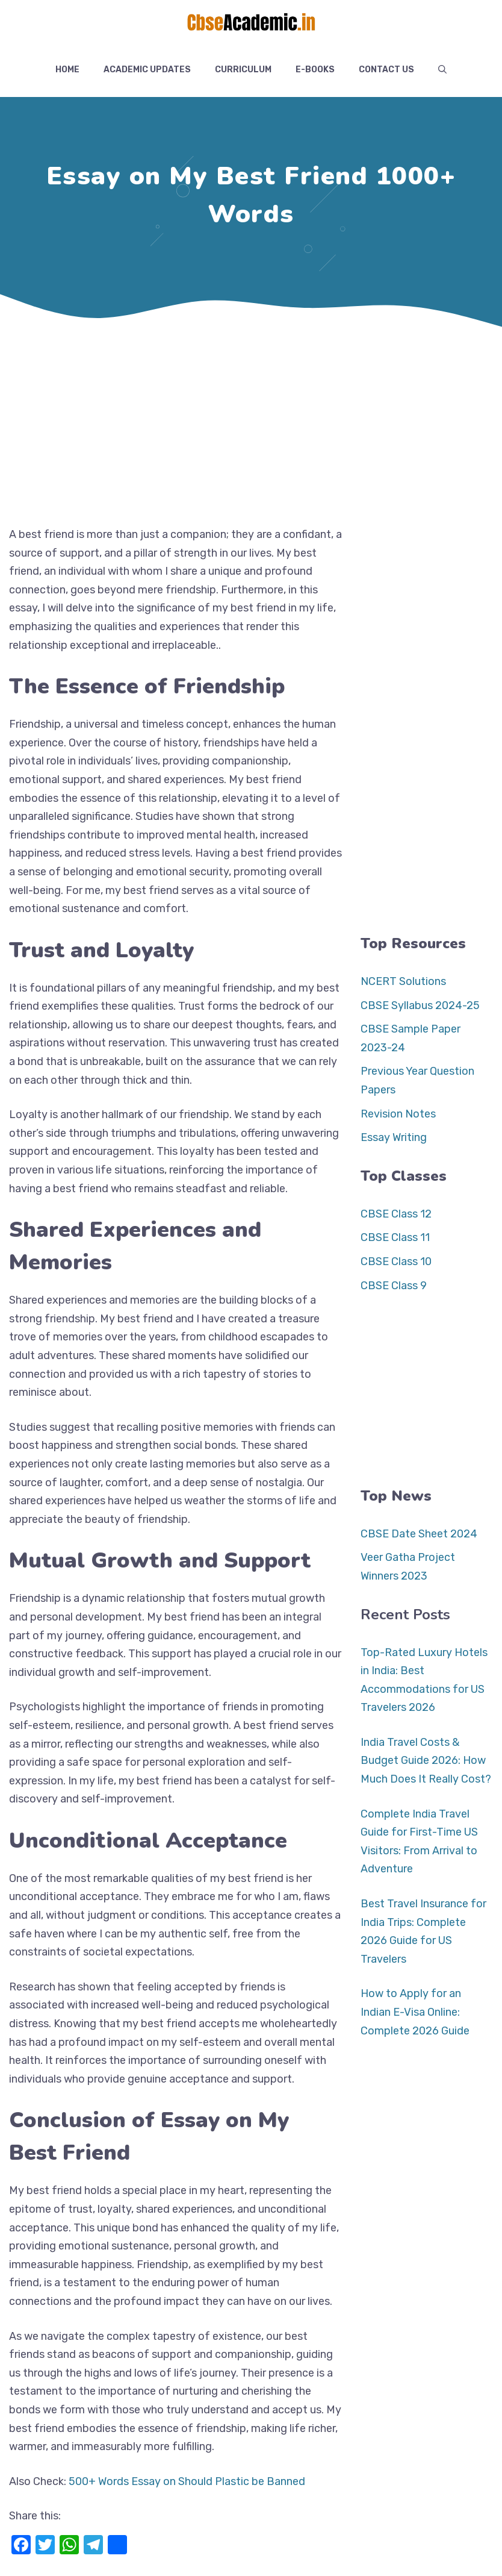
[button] (442, 70)
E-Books (315, 69)
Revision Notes (398, 1114)
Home (67, 69)
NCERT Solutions (403, 981)
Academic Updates (147, 69)
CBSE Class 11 (395, 1237)
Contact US (386, 69)
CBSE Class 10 (396, 1261)
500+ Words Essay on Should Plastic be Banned (187, 2481)
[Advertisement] (251, 423)
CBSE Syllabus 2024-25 (420, 1005)
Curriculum (243, 69)
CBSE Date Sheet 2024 (419, 1533)
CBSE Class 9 (394, 1285)
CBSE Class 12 (396, 1214)
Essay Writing (394, 1137)
